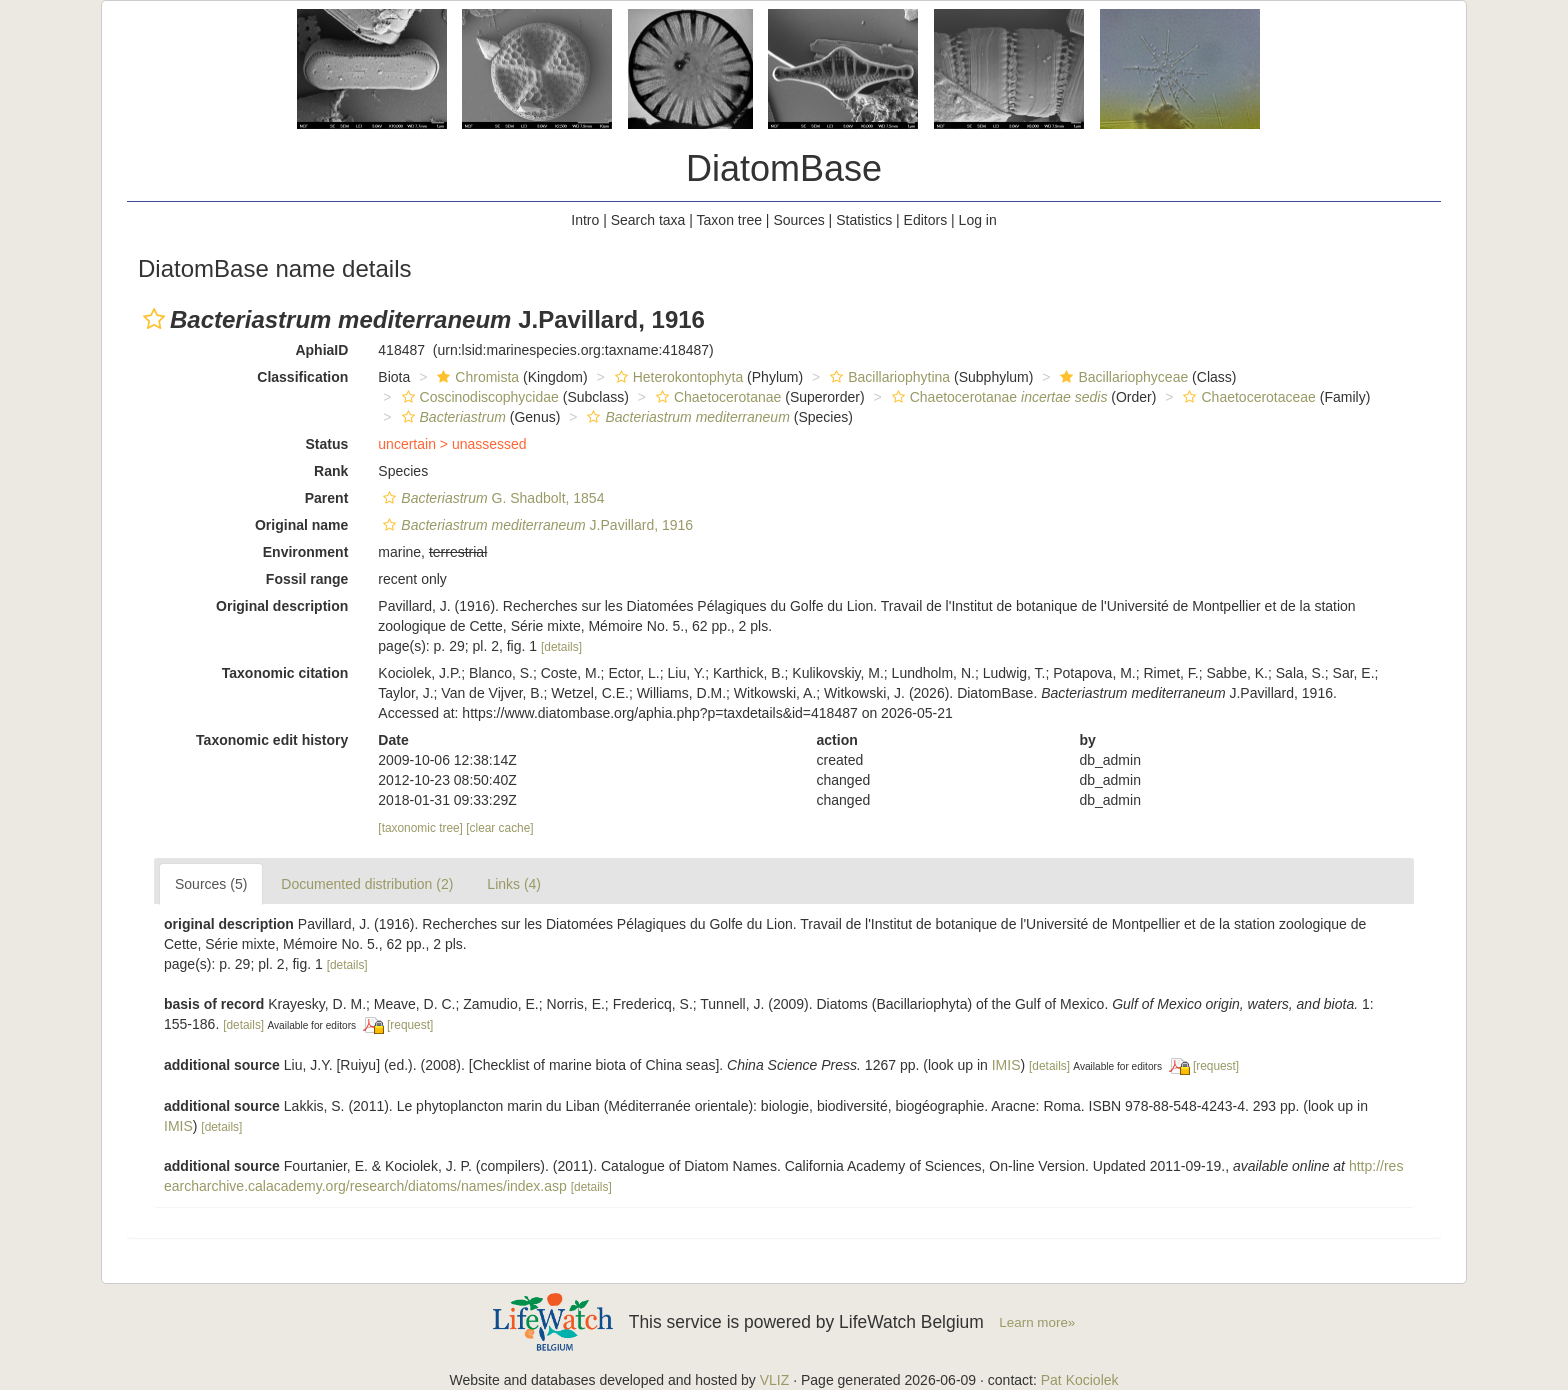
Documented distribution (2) (367, 884)
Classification (302, 377)
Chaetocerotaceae (1246, 397)
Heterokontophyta (677, 377)
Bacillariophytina (887, 377)
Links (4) (514, 884)
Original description (282, 606)
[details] (561, 647)
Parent (327, 498)
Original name (301, 525)
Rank (331, 471)
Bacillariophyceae (1121, 377)
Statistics (864, 220)
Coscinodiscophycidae (478, 397)
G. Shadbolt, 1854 (491, 498)
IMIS (1006, 1065)
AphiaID (321, 350)
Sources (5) (211, 884)
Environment (306, 552)
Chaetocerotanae (716, 397)
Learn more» (1037, 1322)
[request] (410, 1025)
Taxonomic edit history (272, 740)
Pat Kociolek (1080, 1380)
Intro (585, 220)
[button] (154, 319)
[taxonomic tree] (420, 828)
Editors (926, 220)
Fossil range (307, 579)
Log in (978, 220)
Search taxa (648, 220)
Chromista (475, 377)
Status (327, 444)
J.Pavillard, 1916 (535, 525)
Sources (798, 220)
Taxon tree (729, 220)
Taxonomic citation (285, 673)
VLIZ (775, 1380)
